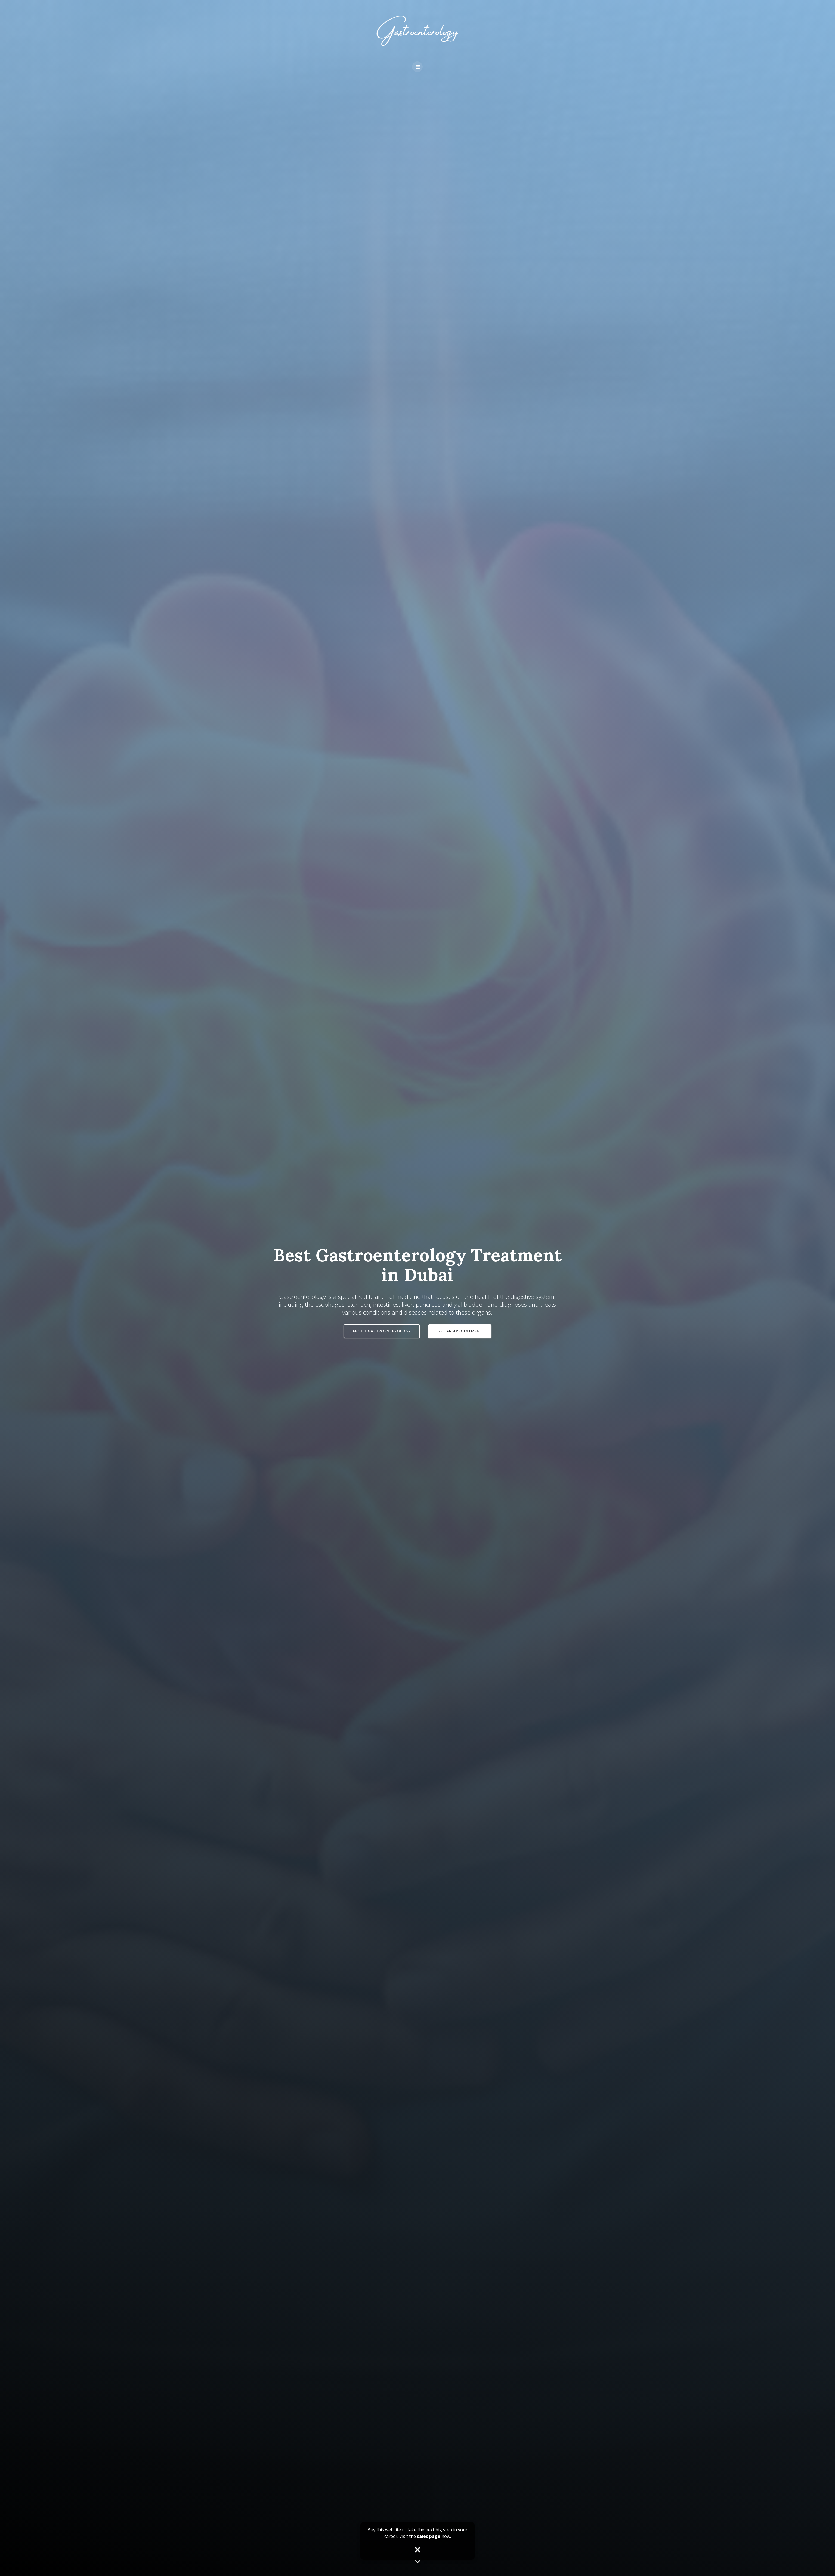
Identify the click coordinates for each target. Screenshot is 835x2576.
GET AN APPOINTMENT (460, 1331)
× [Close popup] (417, 2549)
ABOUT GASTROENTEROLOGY (381, 1331)
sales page (428, 2536)
